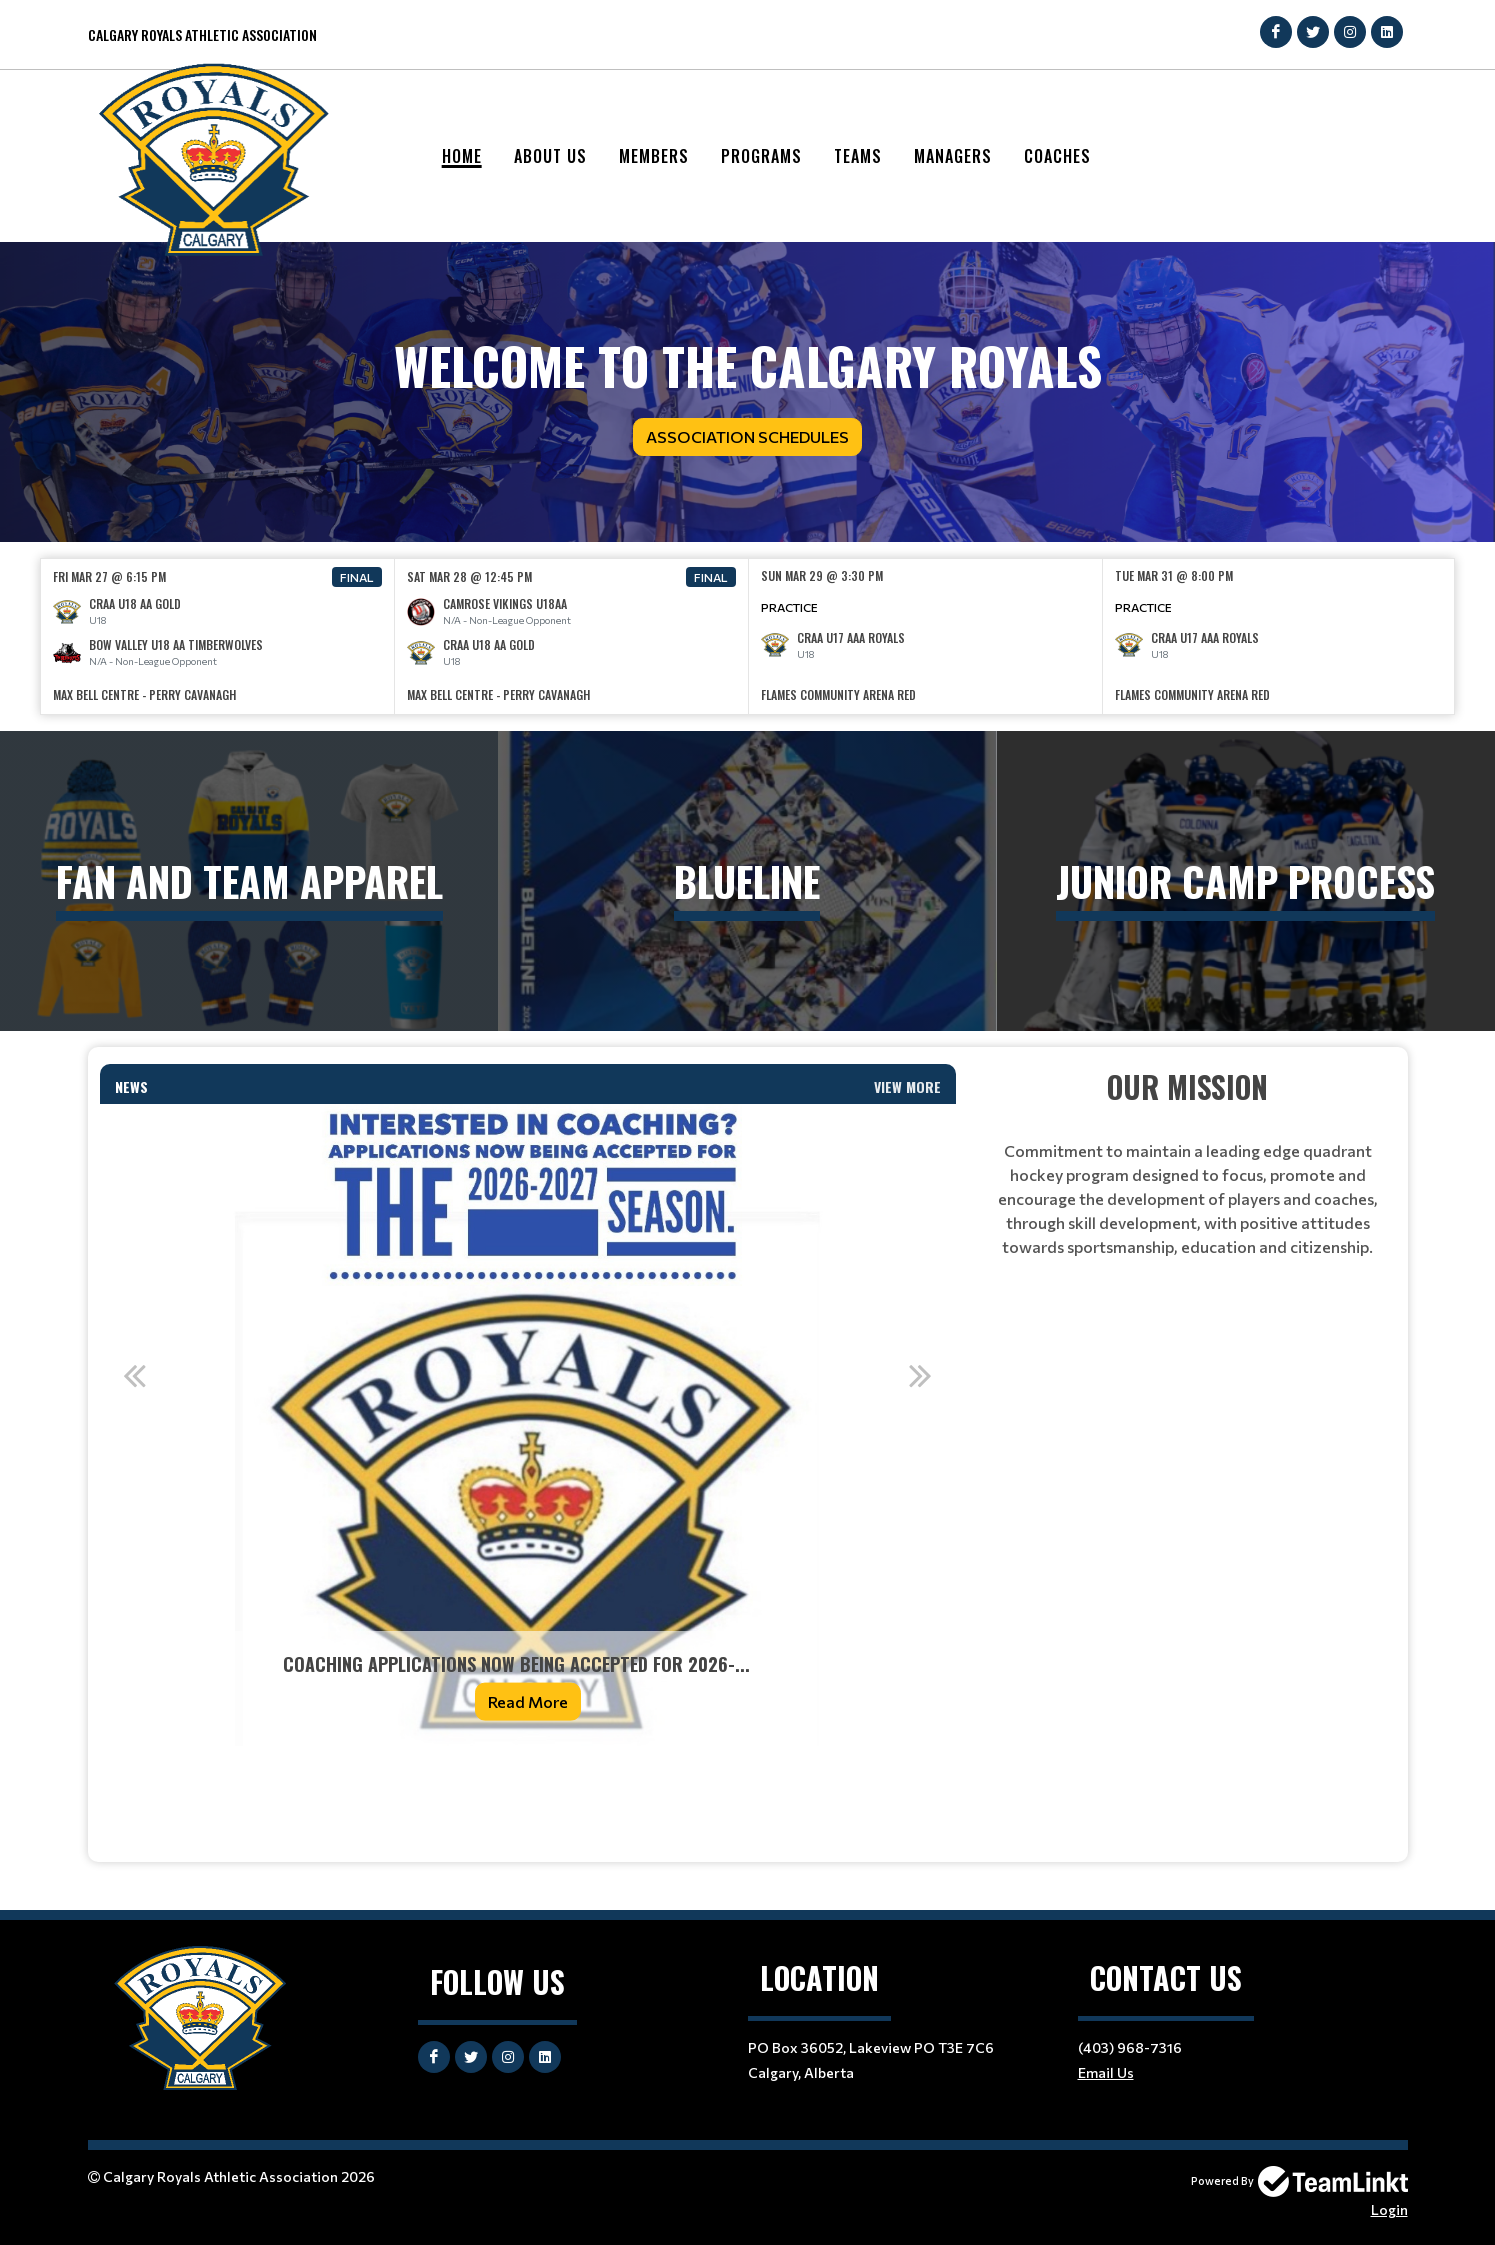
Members (654, 156)
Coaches (1057, 156)
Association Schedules (747, 436)
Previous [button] (135, 1375)
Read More (528, 1701)
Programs (761, 156)
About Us (550, 156)
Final (357, 577)
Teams (858, 156)
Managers (953, 156)
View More (907, 1086)
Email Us (1106, 2072)
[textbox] (528, 1789)
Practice (789, 607)
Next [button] (921, 1375)
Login (1389, 2209)
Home (462, 156)
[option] (218, 636)
